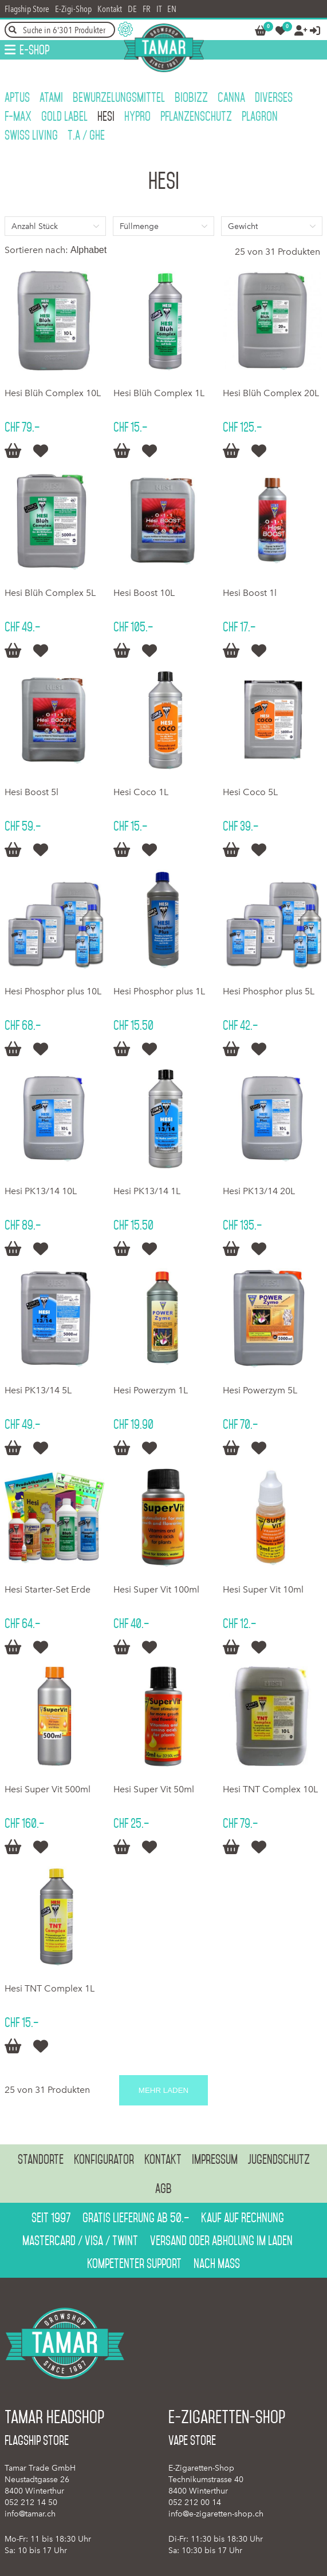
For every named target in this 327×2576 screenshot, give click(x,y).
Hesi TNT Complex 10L (270, 1789)
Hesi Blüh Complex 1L (158, 393)
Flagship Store (27, 8)
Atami (51, 97)
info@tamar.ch (30, 2514)
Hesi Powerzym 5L (260, 1390)
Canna (231, 97)
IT (158, 8)
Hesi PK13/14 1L (146, 1191)
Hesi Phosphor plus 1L (159, 991)
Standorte (41, 2159)
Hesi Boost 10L (144, 592)
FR (147, 8)
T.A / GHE (86, 135)
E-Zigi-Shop (73, 8)
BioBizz (191, 97)
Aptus (17, 97)
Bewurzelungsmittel (119, 97)
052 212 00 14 (194, 2502)
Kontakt (109, 8)
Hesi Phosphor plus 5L (268, 991)
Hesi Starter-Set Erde (47, 1589)
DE (132, 8)
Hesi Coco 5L (250, 792)
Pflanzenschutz (196, 116)
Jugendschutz (279, 2159)
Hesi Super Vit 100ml (156, 1589)
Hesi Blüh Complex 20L (271, 393)
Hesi (106, 116)
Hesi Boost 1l (250, 592)
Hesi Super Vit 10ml (263, 1589)
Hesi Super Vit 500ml (47, 1789)
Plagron (260, 116)
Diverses (274, 97)
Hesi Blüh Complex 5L (50, 592)
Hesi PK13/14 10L (41, 1191)
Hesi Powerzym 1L (150, 1390)
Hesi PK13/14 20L (259, 1191)
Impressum (215, 2159)
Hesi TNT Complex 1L (49, 1988)
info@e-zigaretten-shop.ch (215, 2514)
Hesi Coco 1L (140, 792)
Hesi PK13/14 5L (38, 1390)
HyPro (137, 116)
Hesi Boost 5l (31, 792)
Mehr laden (163, 2090)
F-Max (18, 116)
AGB (163, 2188)
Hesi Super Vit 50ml (153, 1789)
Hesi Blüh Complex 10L (53, 393)
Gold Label (64, 116)
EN (171, 8)
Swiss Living (31, 135)
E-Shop (34, 50)
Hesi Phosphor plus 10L (53, 991)
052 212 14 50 (31, 2502)
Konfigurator (104, 2159)
